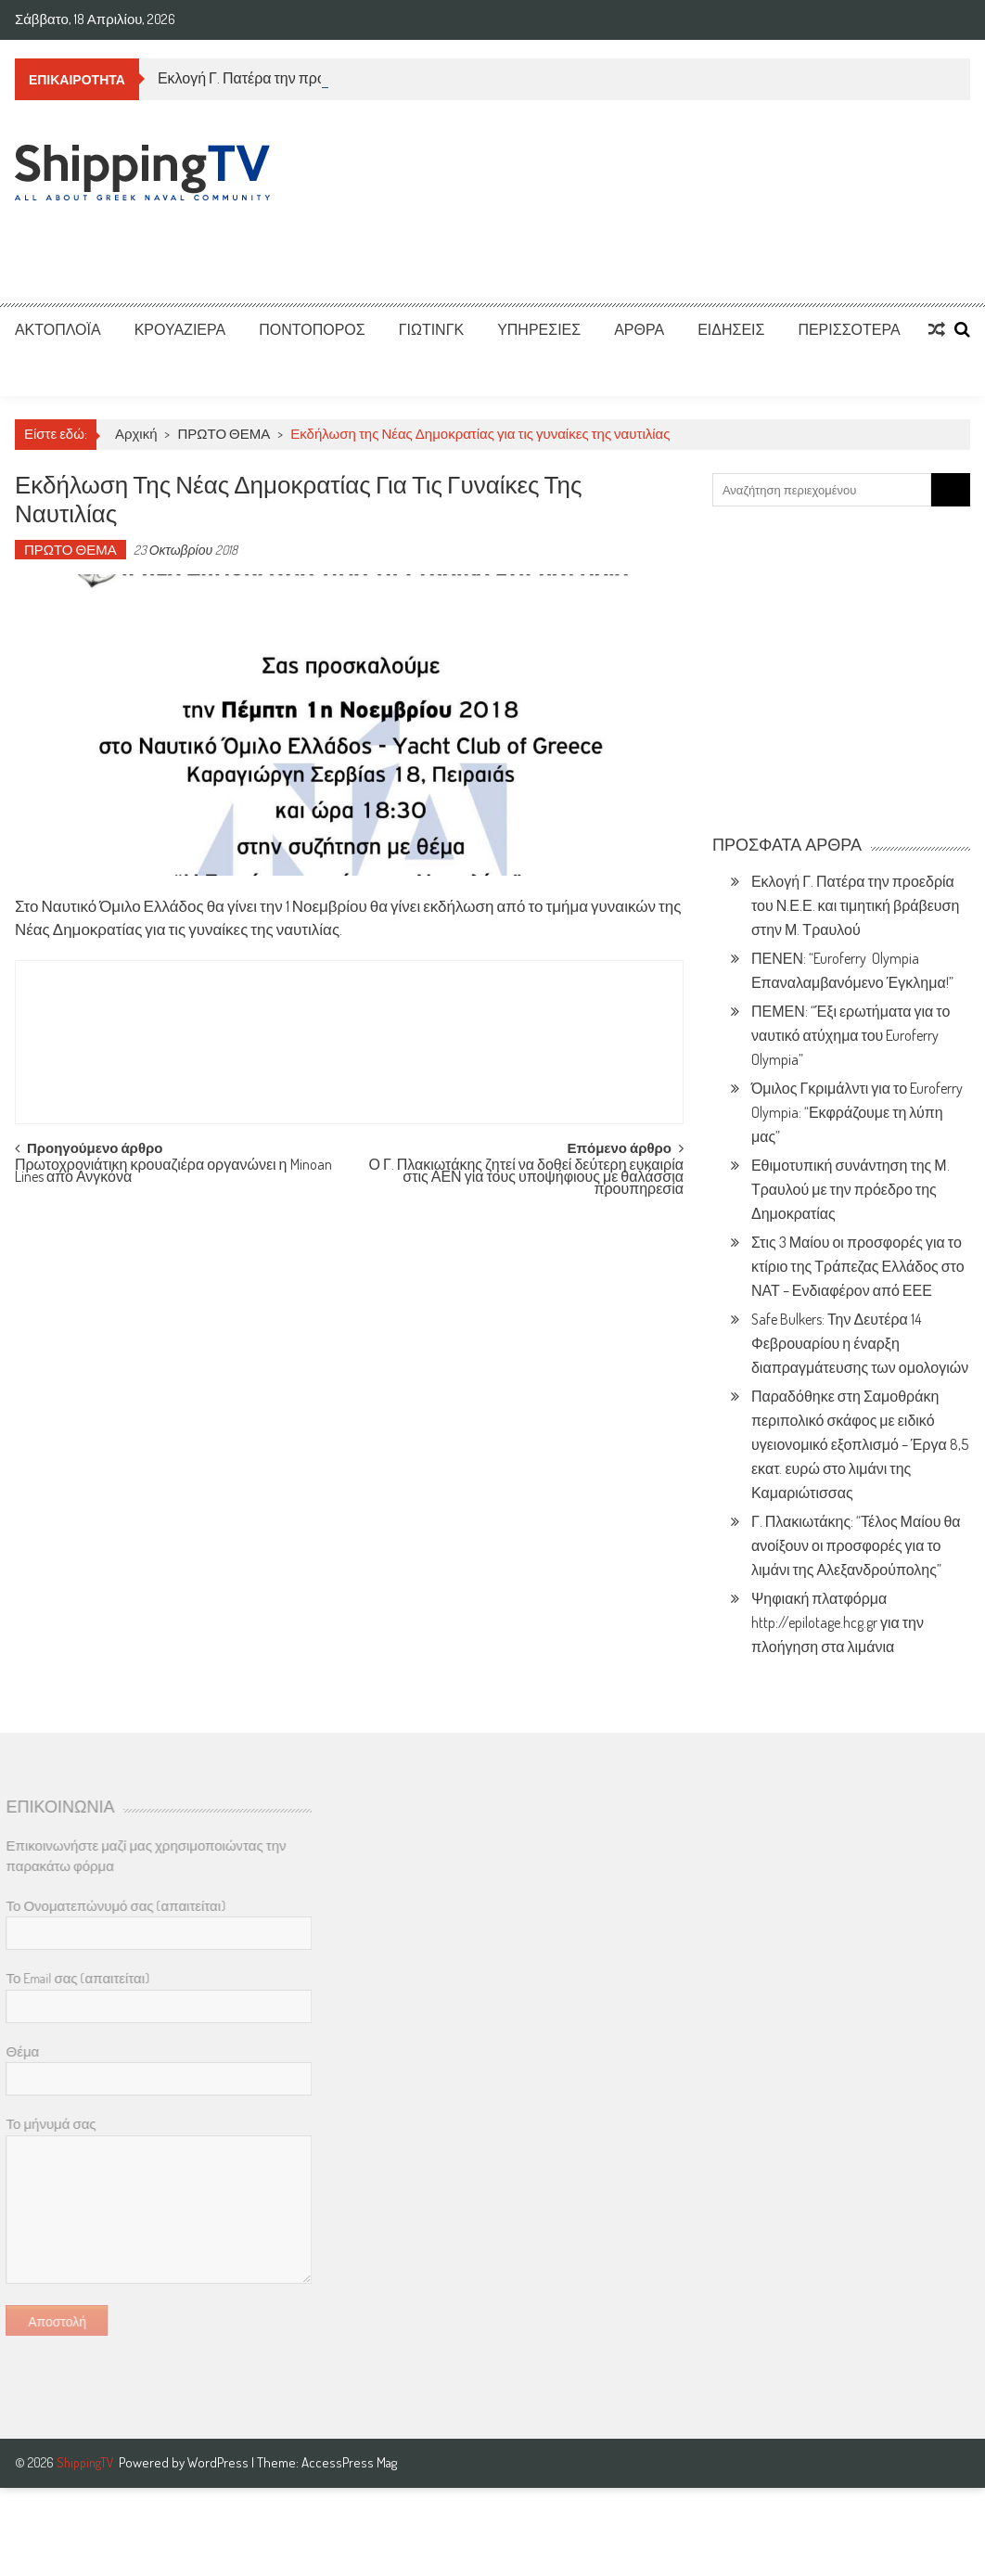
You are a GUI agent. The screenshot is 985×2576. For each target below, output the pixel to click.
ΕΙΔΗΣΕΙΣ (730, 329)
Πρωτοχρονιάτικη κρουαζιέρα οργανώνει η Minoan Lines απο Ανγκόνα (173, 1172)
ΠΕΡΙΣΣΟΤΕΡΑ (849, 329)
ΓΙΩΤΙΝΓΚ (431, 329)
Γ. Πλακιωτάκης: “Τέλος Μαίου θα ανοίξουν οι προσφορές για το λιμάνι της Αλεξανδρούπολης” (856, 1545)
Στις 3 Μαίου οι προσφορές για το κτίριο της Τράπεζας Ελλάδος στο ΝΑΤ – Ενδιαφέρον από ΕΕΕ (858, 1266)
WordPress (219, 2462)
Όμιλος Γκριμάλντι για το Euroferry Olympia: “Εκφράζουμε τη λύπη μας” (857, 1112)
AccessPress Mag (349, 2462)
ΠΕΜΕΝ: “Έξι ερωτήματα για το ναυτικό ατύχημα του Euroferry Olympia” (850, 1035)
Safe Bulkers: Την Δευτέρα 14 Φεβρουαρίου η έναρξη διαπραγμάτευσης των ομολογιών (859, 1343)
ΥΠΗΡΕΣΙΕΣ (539, 329)
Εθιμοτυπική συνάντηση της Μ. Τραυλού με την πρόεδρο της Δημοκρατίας (850, 1189)
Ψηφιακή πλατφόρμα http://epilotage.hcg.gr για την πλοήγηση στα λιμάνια (837, 1622)
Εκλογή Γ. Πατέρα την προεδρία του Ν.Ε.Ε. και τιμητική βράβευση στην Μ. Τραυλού (855, 905)
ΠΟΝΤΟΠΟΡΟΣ (312, 329)
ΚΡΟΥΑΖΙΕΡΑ (179, 329)
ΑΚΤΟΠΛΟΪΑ (58, 329)
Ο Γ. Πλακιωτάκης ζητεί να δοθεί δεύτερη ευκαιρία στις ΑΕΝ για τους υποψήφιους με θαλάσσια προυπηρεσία (526, 1174)
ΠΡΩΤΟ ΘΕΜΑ (223, 433)
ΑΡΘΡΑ (639, 329)
